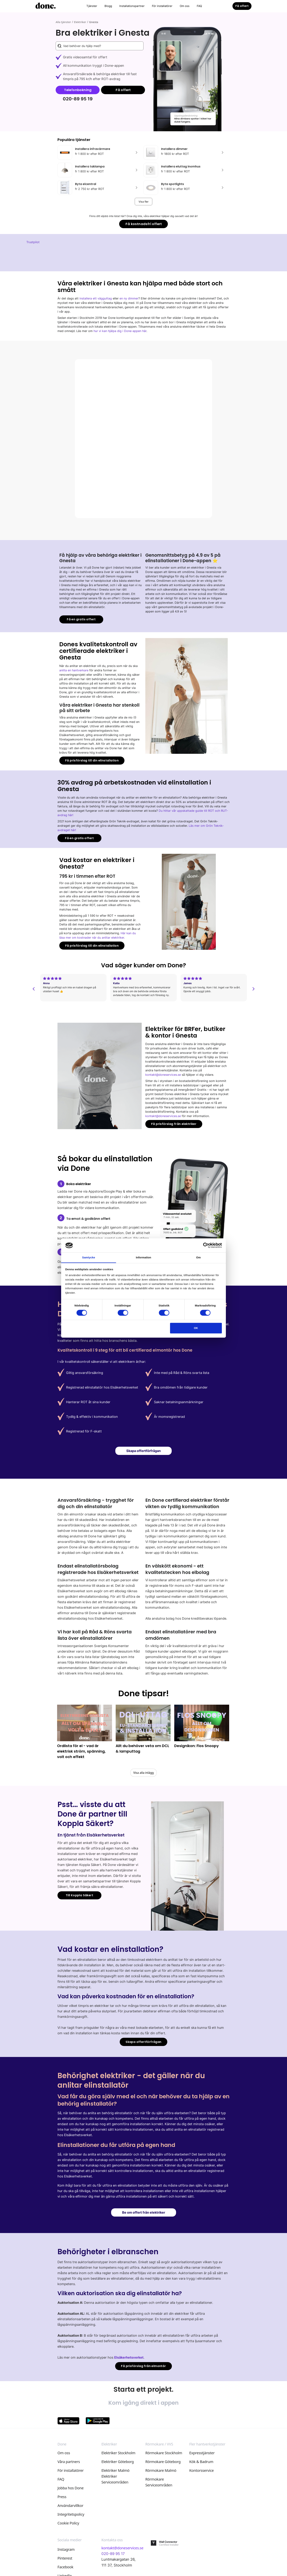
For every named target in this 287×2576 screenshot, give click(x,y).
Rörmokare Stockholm (163, 2449)
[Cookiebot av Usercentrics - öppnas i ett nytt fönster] (206, 1245)
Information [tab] (143, 1257)
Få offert (242, 6)
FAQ (199, 6)
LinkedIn (64, 2572)
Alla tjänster (63, 22)
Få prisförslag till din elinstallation (92, 760)
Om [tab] (198, 1257)
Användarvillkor (70, 2502)
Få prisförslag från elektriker (173, 1124)
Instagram (66, 2546)
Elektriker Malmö (115, 2467)
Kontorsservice (201, 2467)
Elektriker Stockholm (118, 2449)
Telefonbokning (78, 90)
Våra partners (68, 2458)
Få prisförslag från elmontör (143, 2363)
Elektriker (80, 22)
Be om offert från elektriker (143, 2209)
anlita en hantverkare (73, 670)
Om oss (184, 6)
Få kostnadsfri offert (144, 224)
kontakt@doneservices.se (163, 1074)
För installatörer (162, 6)
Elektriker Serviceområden (114, 2476)
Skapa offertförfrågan (143, 1451)
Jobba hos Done (70, 2485)
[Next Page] (143, 201)
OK (196, 1328)
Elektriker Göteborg (117, 2458)
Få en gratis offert (81, 619)
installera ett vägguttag (95, 298)
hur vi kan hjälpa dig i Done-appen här (120, 331)
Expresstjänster (202, 2449)
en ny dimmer (129, 298)
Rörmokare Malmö (160, 2467)
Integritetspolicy (70, 2511)
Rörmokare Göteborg (163, 2458)
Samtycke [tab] (88, 1257)
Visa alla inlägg (143, 1770)
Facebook (65, 2564)
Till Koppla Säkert (79, 1892)
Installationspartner (132, 6)
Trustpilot (33, 242)
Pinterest (64, 2555)
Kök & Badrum (201, 2458)
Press (61, 2493)
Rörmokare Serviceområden (158, 2479)
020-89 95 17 (113, 2551)
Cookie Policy (68, 2520)
